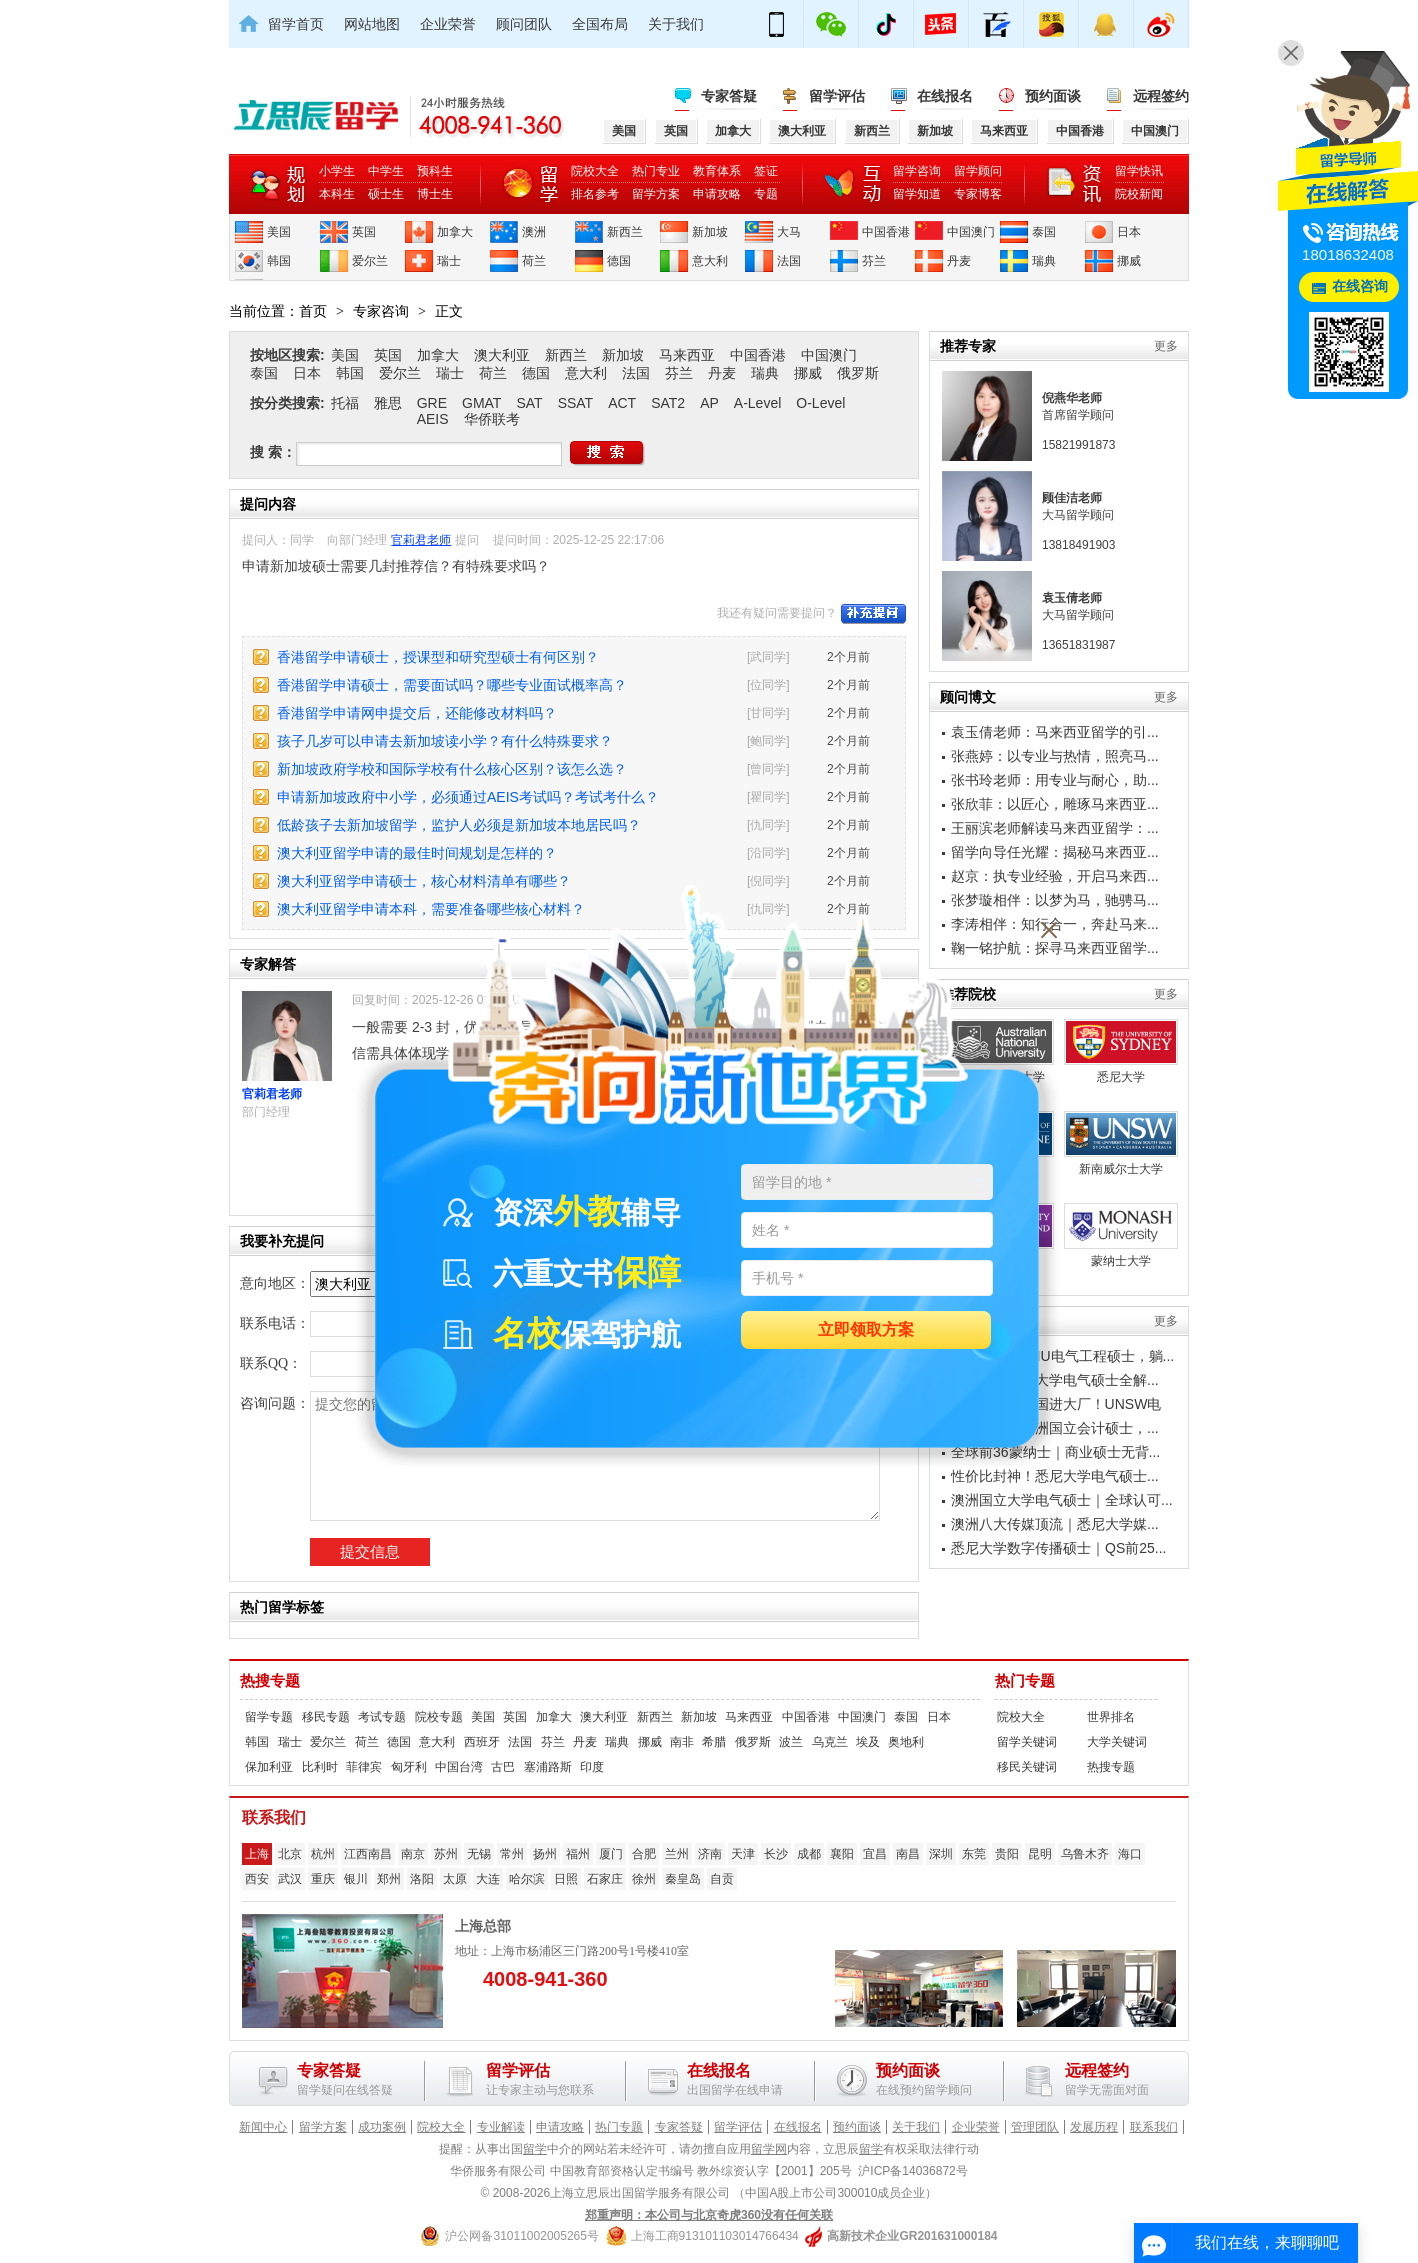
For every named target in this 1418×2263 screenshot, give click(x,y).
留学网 (769, 2149)
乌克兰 (830, 1742)
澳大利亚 (502, 355)
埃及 (868, 1742)
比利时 (320, 1767)
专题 (766, 194)
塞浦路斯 (548, 1767)
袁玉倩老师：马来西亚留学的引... (1055, 732)
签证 (766, 171)
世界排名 (1111, 1717)
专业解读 (501, 2127)
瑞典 (1044, 261)
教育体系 (717, 171)
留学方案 (656, 194)
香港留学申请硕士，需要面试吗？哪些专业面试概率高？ (452, 685)
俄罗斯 (858, 373)
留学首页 (296, 24)
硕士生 (386, 194)
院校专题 (439, 1717)
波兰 (791, 1742)
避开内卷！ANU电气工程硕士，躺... (1062, 1356)
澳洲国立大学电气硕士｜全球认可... (1062, 1500)
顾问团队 (524, 24)
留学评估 (837, 96)
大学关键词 (1117, 1742)
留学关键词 (1027, 1742)
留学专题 (269, 1717)
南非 (682, 1742)
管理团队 (1035, 2127)
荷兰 (534, 261)
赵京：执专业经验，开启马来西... (1055, 876)
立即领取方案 (866, 1330)
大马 (789, 232)
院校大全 (595, 171)
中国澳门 (971, 232)
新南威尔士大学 (1121, 1143)
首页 (313, 311)
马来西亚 (687, 355)
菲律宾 (364, 1767)
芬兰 (874, 261)
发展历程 (1094, 2127)
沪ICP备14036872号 (912, 2171)
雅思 (388, 403)
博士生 (435, 194)
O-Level (820, 403)
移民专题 (326, 1717)
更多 (1166, 346)
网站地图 (372, 24)
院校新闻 (1139, 194)
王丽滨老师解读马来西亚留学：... (1055, 828)
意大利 (710, 261)
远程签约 (1161, 96)
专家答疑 (729, 96)
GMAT (481, 403)
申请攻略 (717, 194)
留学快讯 (1139, 171)
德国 (619, 261)
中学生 (386, 171)
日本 (1129, 232)
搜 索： (273, 452)
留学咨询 (917, 171)
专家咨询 (381, 311)
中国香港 (886, 232)
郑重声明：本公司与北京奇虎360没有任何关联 (709, 2215)
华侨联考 (492, 419)
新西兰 (625, 232)
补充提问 (873, 614)
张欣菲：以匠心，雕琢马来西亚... (1055, 804)
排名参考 (595, 194)
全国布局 (600, 24)
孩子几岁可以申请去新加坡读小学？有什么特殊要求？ (445, 741)
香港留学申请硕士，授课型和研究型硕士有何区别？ (438, 657)
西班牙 (482, 1742)
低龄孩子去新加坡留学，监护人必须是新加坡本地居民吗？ (459, 825)
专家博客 (978, 194)
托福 (345, 403)
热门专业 (656, 171)
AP (709, 403)
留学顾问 (978, 171)
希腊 (714, 1742)
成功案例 (382, 2127)
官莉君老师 (421, 540)
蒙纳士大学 (1121, 1235)
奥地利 (906, 1742)
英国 (364, 232)
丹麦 (959, 261)
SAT (529, 403)
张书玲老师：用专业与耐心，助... (1055, 780)
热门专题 (1025, 1681)
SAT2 (668, 403)
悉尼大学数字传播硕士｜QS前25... (1058, 1548)
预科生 (435, 171)
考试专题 (382, 1717)
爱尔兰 (370, 261)
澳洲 (534, 232)
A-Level (757, 403)
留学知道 (917, 194)
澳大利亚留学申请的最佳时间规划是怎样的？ (417, 853)
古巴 (503, 1767)
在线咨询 (1360, 286)
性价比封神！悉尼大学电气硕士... (1055, 1476)
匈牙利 (409, 1767)
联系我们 (1154, 2127)
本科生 (337, 194)
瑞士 (449, 261)
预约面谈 (1053, 96)
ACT (622, 403)
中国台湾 (459, 1767)
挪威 (1129, 261)
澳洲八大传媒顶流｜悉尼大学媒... (1055, 1524)
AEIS (433, 419)
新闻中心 (263, 2127)
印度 (592, 1767)
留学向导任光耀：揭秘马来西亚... (1055, 852)
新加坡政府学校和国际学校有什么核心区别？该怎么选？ (452, 769)
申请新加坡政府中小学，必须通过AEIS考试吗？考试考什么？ (468, 797)
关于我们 (676, 24)
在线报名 (945, 96)
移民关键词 (1027, 1767)
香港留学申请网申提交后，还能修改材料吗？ (417, 713)
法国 (789, 261)
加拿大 (455, 232)
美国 (279, 232)
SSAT (576, 403)
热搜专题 (270, 1681)
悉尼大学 (1121, 1051)
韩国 (279, 261)
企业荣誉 (448, 24)
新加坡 (710, 232)
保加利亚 (269, 1767)
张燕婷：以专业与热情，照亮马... (1055, 756)
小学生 (337, 171)
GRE (432, 403)
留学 (535, 2149)
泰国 (1044, 232)
